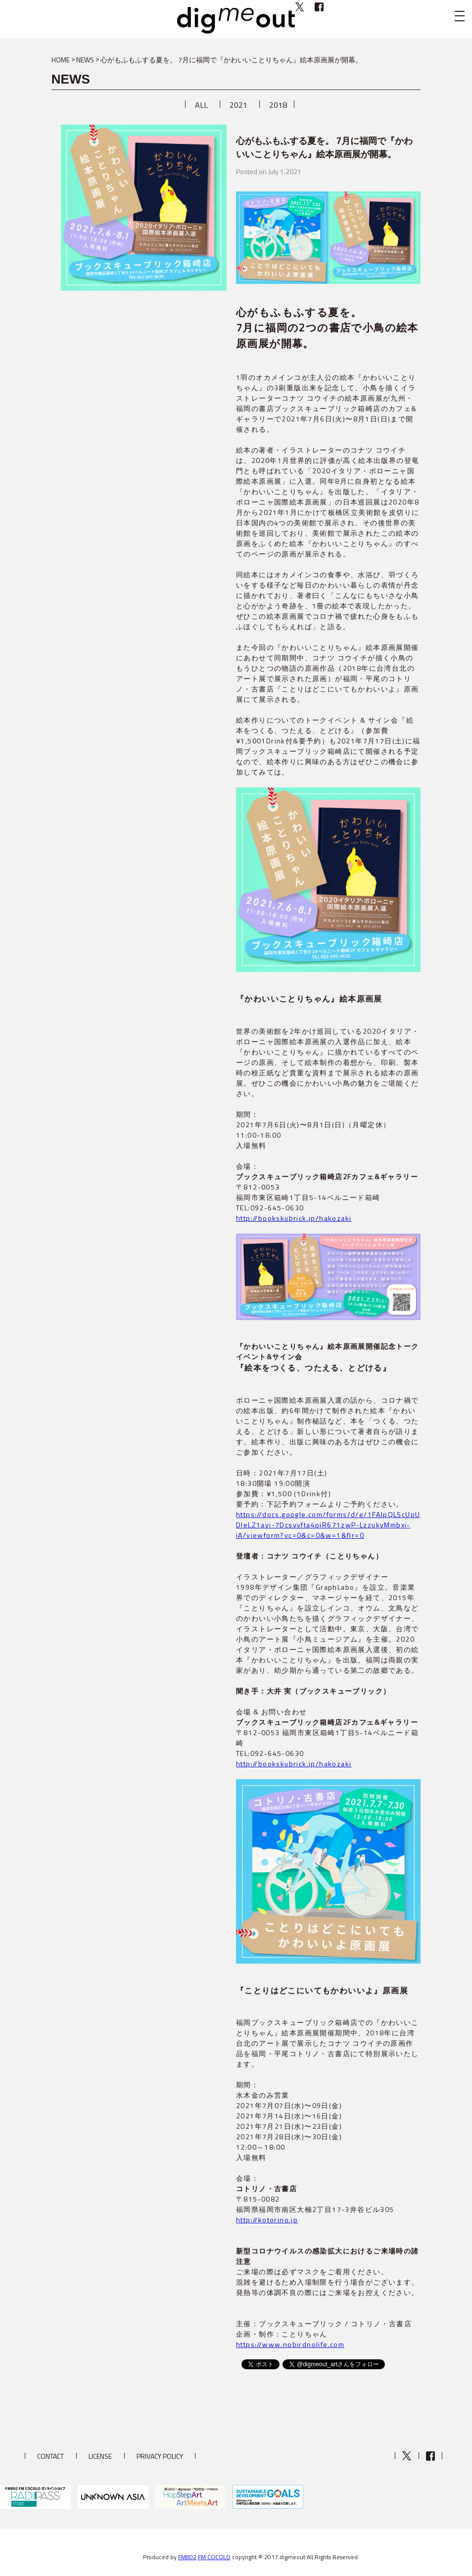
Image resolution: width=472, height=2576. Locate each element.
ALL (201, 105)
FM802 (187, 2557)
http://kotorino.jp (267, 2219)
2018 (278, 105)
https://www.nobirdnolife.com (290, 2344)
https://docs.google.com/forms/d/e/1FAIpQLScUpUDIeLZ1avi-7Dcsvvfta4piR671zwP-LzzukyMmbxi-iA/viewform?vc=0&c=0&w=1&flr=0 (328, 1524)
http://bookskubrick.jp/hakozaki (293, 1218)
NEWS (85, 59)
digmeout (236, 20)
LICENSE (100, 2456)
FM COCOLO (214, 2557)
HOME (60, 59)
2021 (238, 105)
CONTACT (50, 2456)
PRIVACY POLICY (160, 2456)
